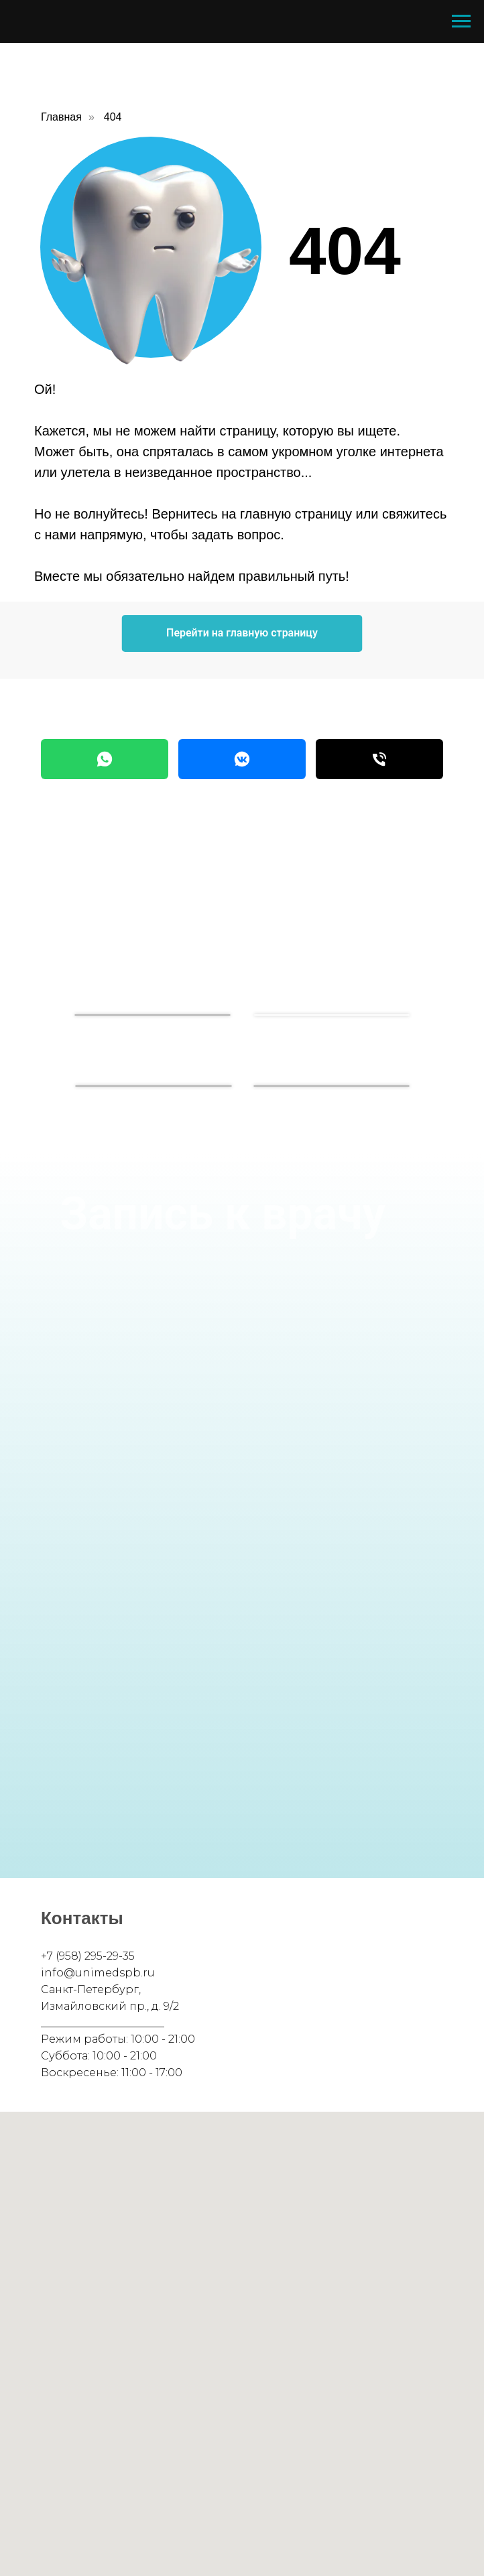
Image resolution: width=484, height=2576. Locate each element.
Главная (61, 117)
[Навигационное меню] (461, 21)
